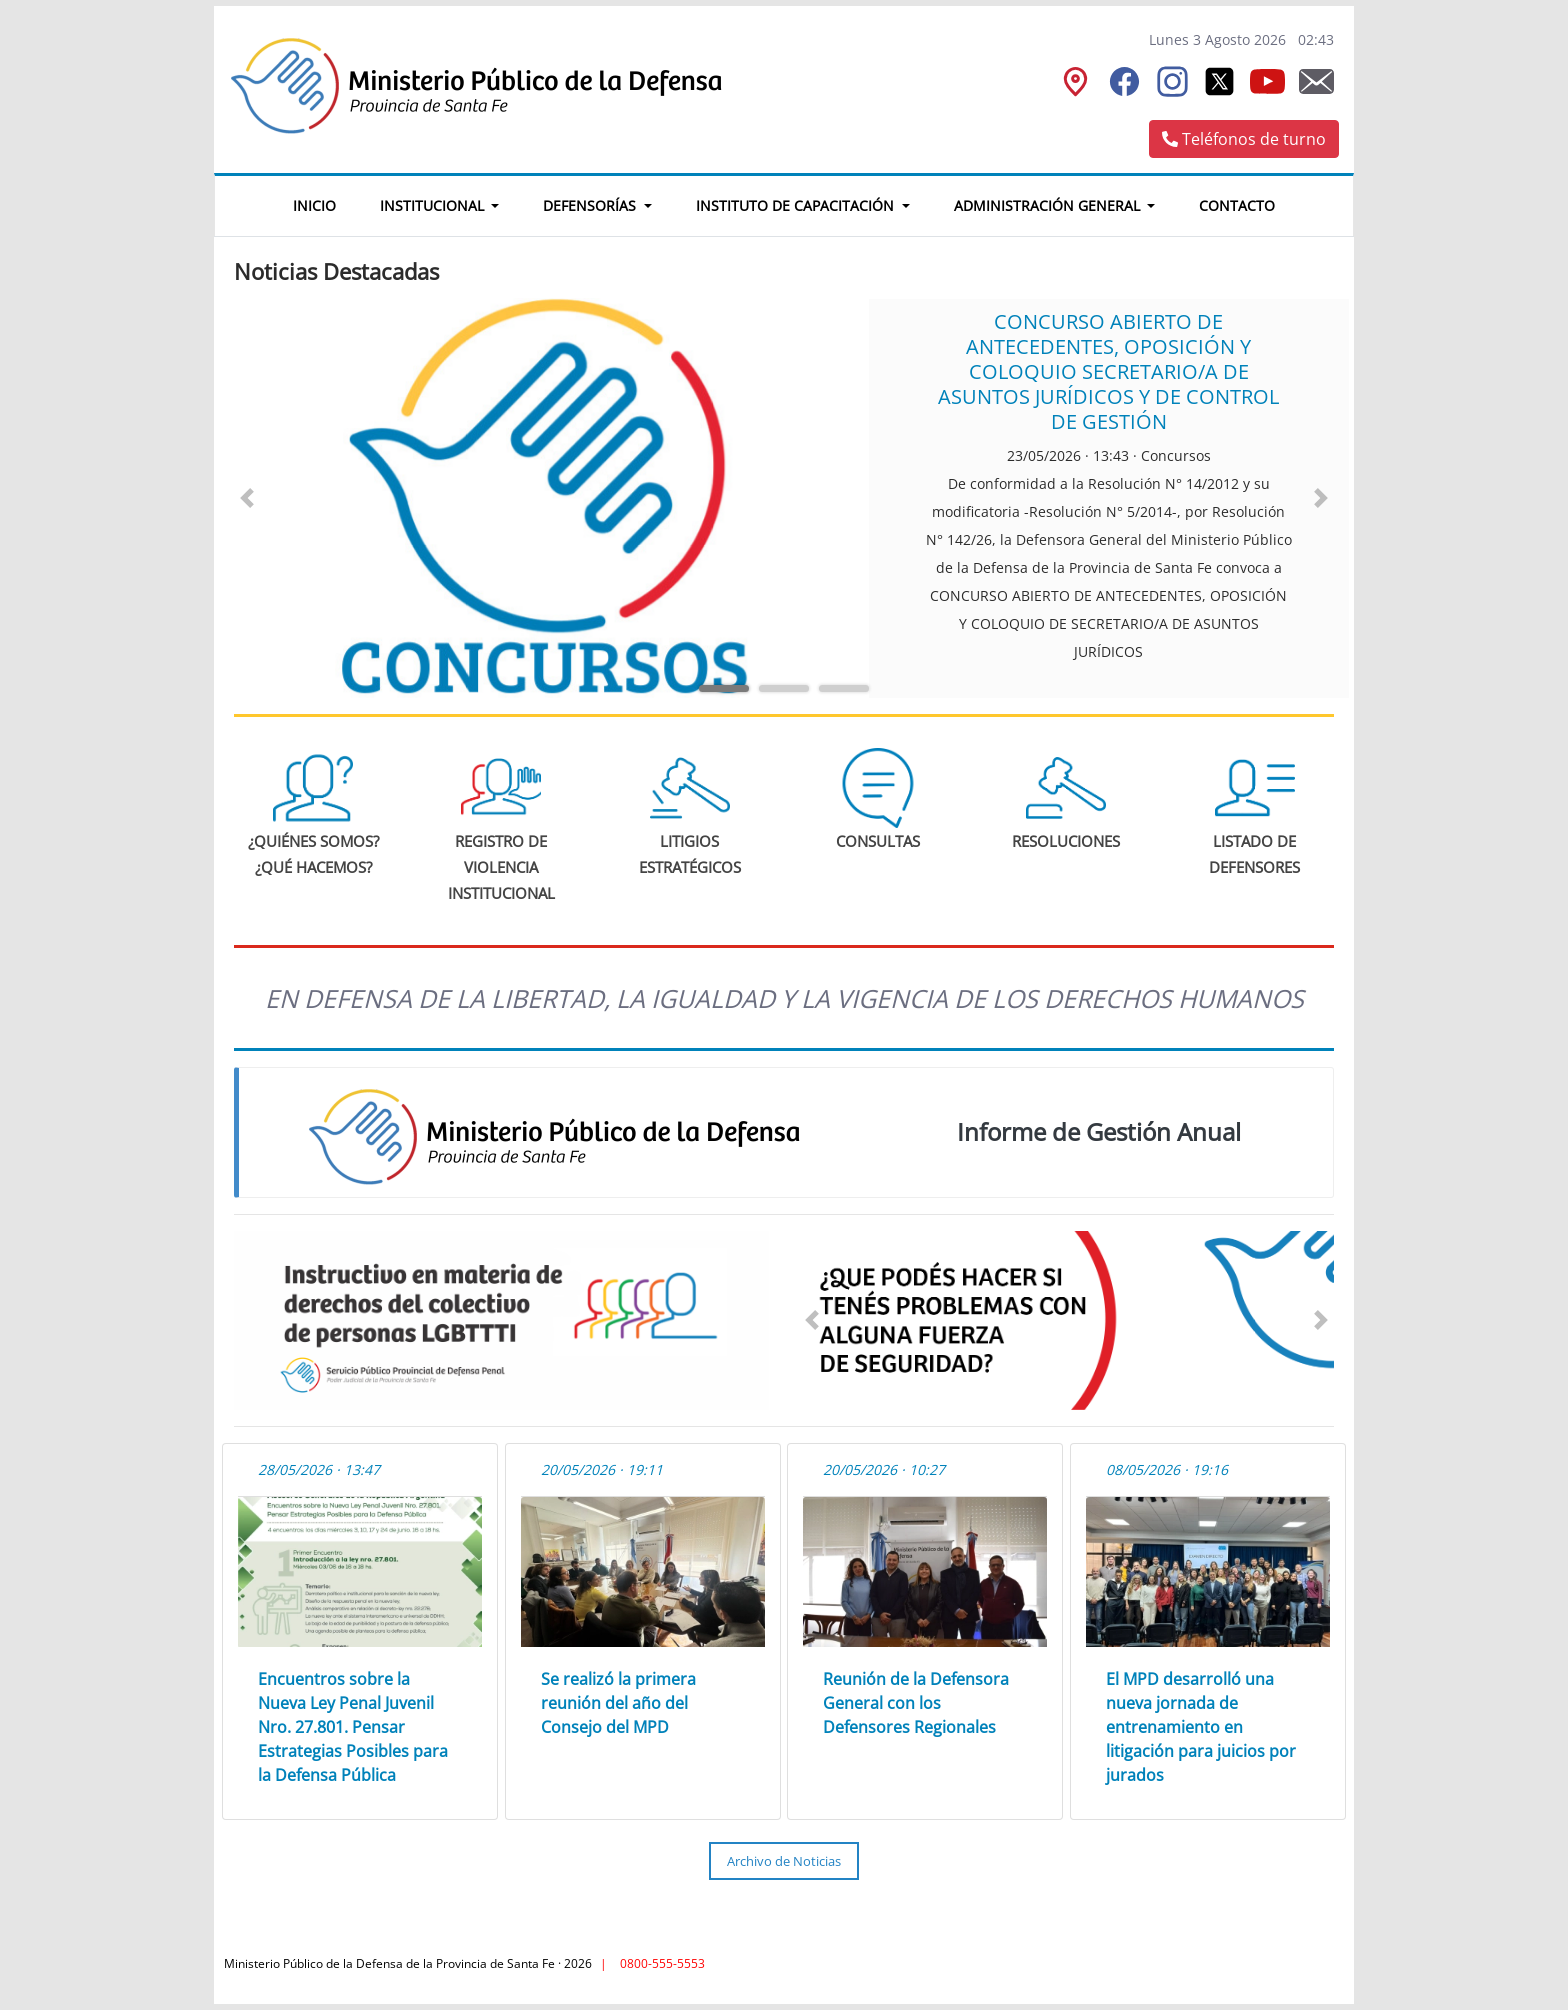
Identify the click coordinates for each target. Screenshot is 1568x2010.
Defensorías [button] (591, 205)
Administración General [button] (1049, 205)
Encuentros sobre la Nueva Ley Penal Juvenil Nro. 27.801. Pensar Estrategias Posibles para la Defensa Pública (353, 1727)
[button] (247, 498)
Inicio (325, 203)
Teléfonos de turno (1244, 139)
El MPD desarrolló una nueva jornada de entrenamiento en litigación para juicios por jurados (1201, 1727)
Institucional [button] (434, 205)
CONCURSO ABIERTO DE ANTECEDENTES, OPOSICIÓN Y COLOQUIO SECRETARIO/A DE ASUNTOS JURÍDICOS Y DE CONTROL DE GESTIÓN (1108, 371)
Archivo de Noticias (784, 1861)
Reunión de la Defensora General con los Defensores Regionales (916, 1703)
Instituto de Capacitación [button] (797, 205)
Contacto (1237, 205)
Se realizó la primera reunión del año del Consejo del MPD (618, 1703)
